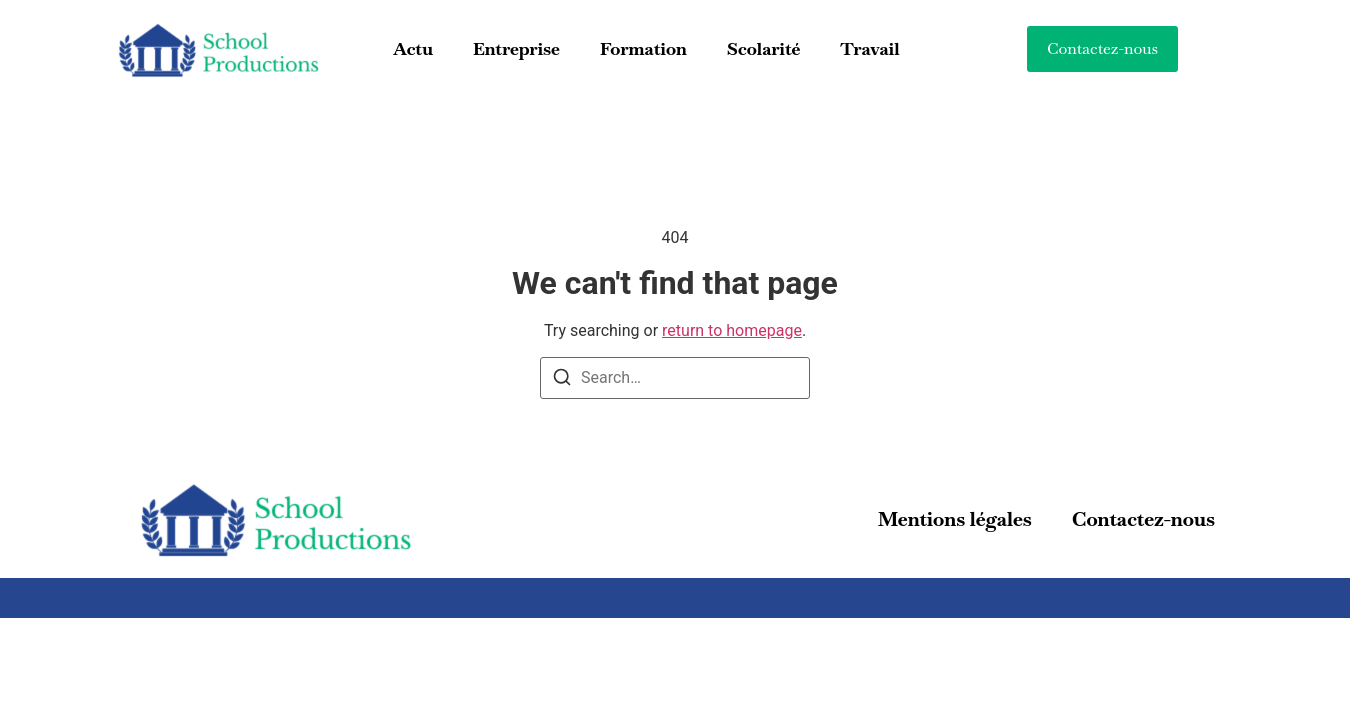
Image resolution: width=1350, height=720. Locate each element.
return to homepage (732, 330)
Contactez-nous (1143, 519)
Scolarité (763, 48)
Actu (412, 48)
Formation (643, 48)
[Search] (562, 380)
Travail (869, 48)
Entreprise (516, 48)
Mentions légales (955, 519)
